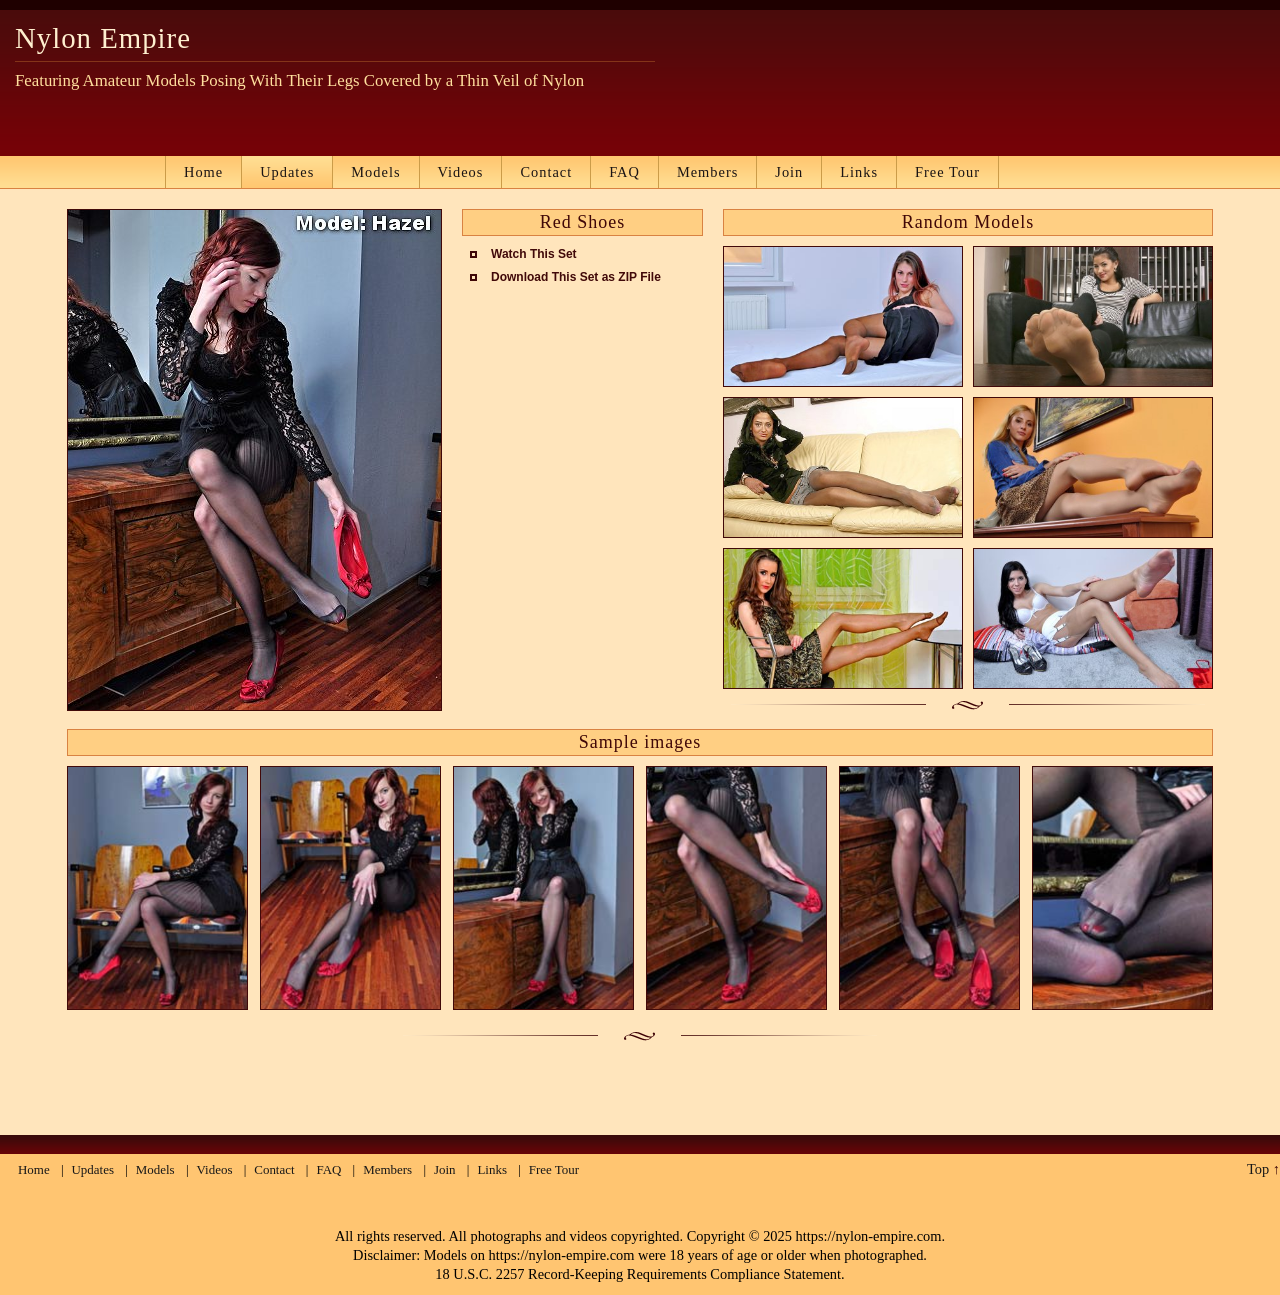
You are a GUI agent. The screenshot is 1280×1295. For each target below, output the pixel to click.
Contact (546, 172)
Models (375, 172)
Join (789, 172)
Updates (287, 172)
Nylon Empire (103, 38)
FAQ (624, 172)
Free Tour (947, 172)
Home (203, 172)
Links (859, 172)
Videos (461, 172)
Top (1258, 1169)
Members (707, 172)
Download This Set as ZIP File (576, 277)
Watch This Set (534, 254)
